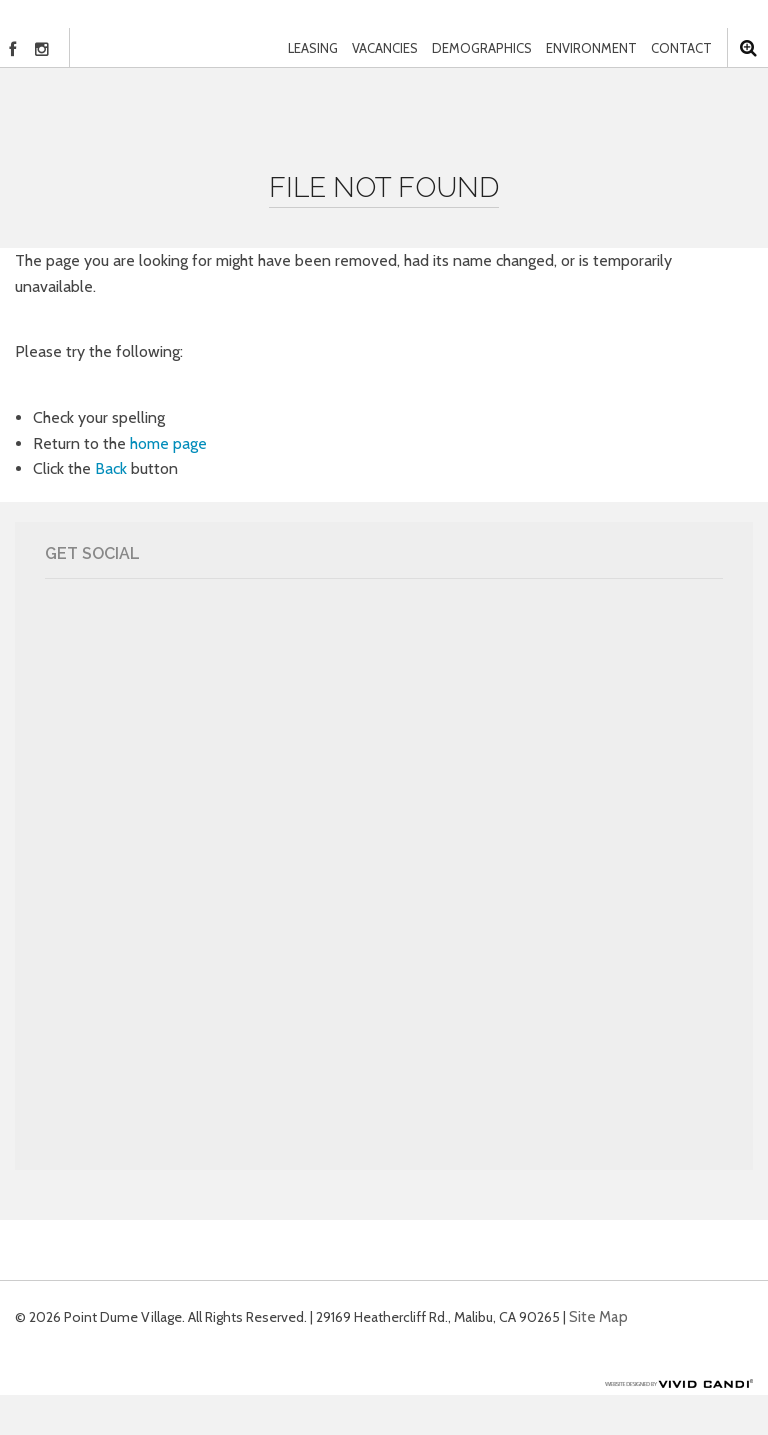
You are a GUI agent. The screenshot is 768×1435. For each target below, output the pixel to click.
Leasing (313, 48)
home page (168, 443)
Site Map (598, 1317)
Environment (591, 48)
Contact (681, 48)
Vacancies (385, 48)
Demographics (482, 48)
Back (111, 468)
